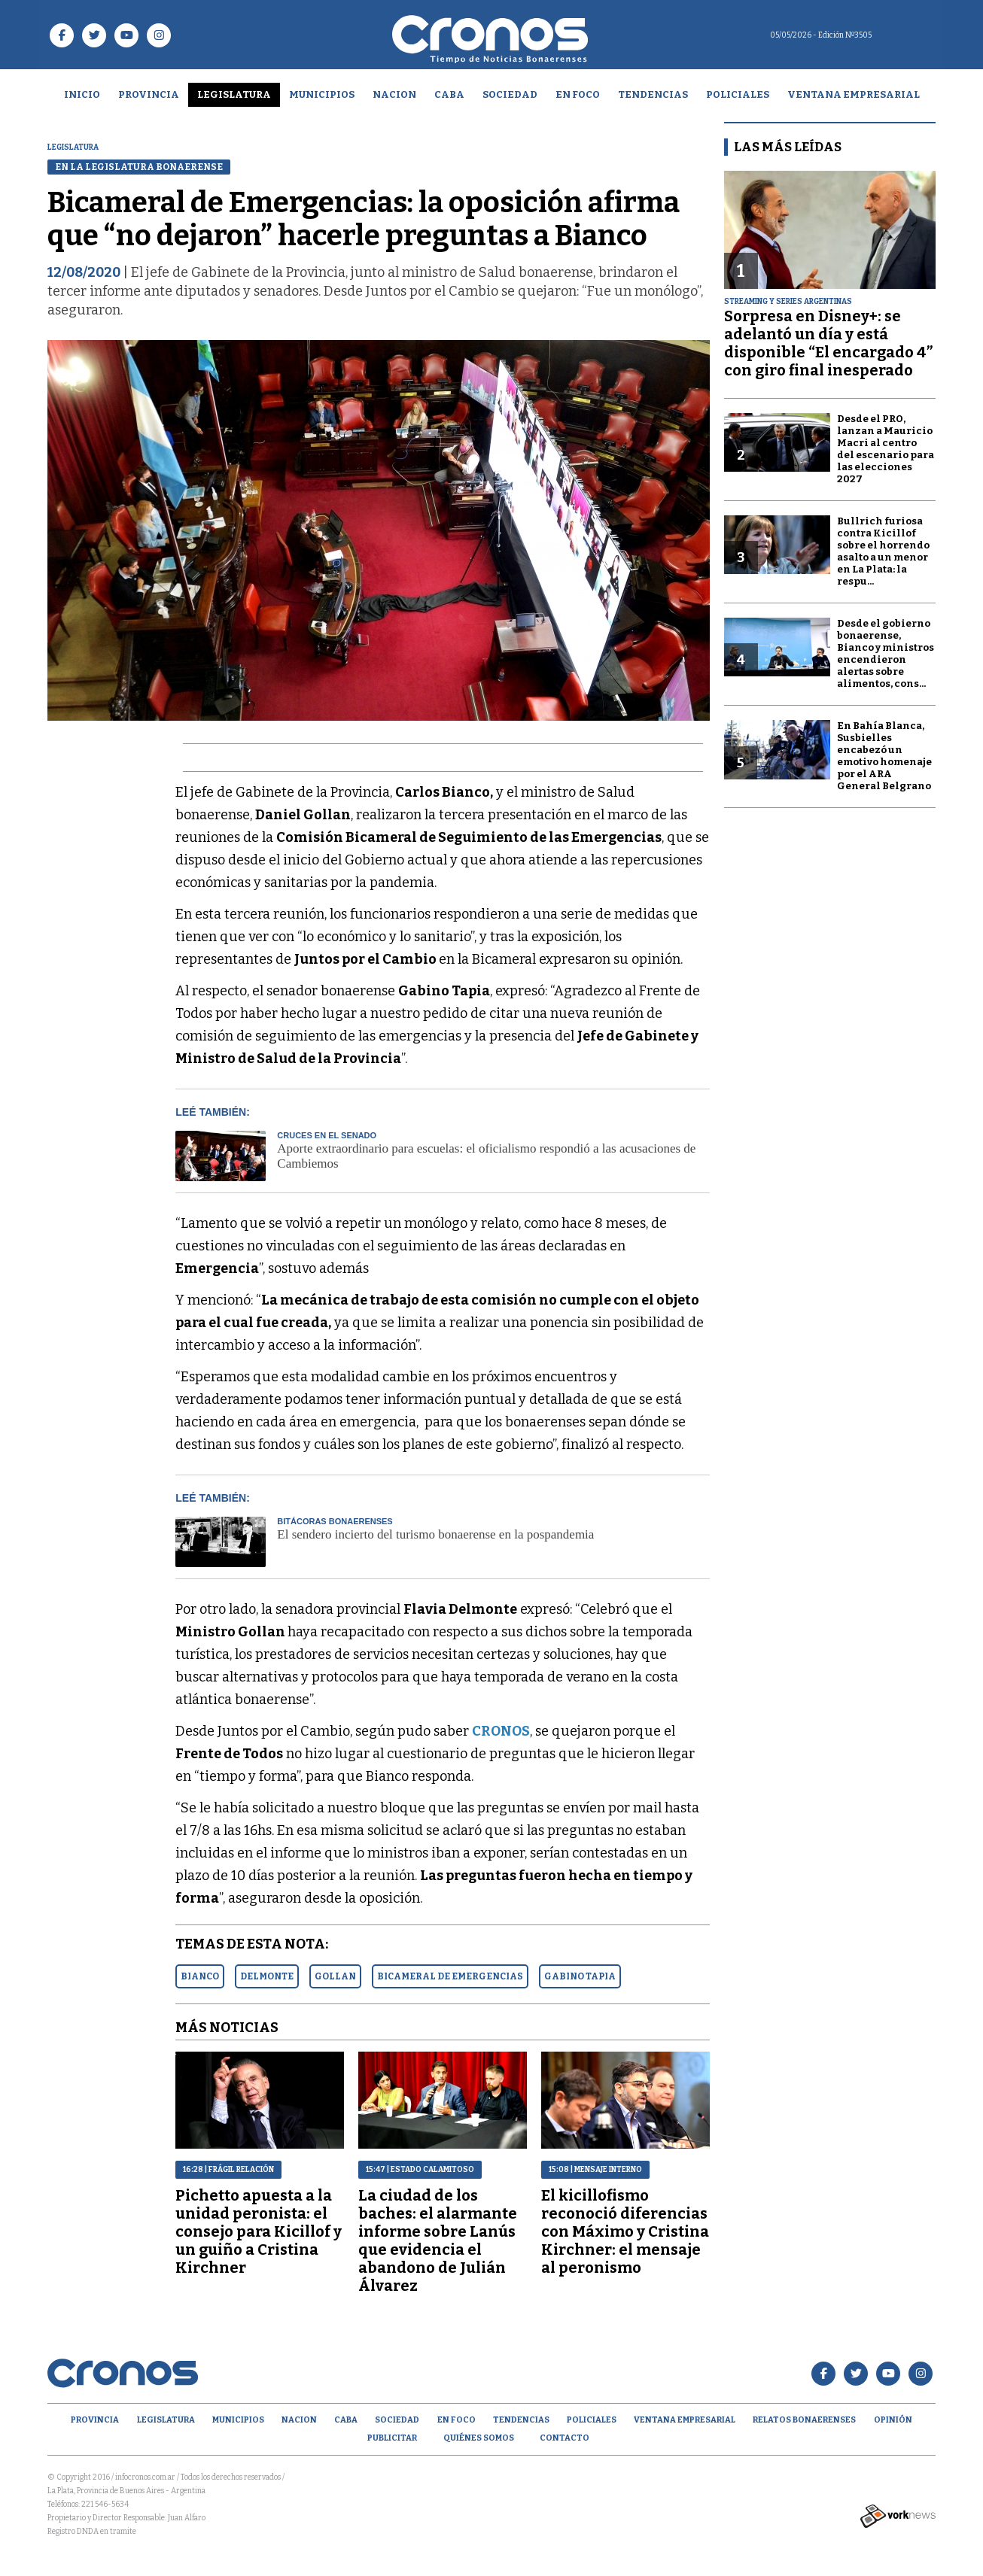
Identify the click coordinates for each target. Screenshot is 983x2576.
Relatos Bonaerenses (804, 2420)
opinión (893, 2420)
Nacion (394, 94)
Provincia (148, 94)
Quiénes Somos (478, 2438)
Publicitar (392, 2438)
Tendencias (653, 94)
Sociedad (509, 94)
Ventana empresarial (853, 94)
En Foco (577, 94)
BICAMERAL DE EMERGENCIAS (450, 1976)
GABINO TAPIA (580, 1976)
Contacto (564, 2438)
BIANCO (200, 1976)
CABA (449, 94)
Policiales (737, 94)
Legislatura (234, 94)
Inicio (82, 94)
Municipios (322, 94)
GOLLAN (335, 1976)
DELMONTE (267, 1976)
